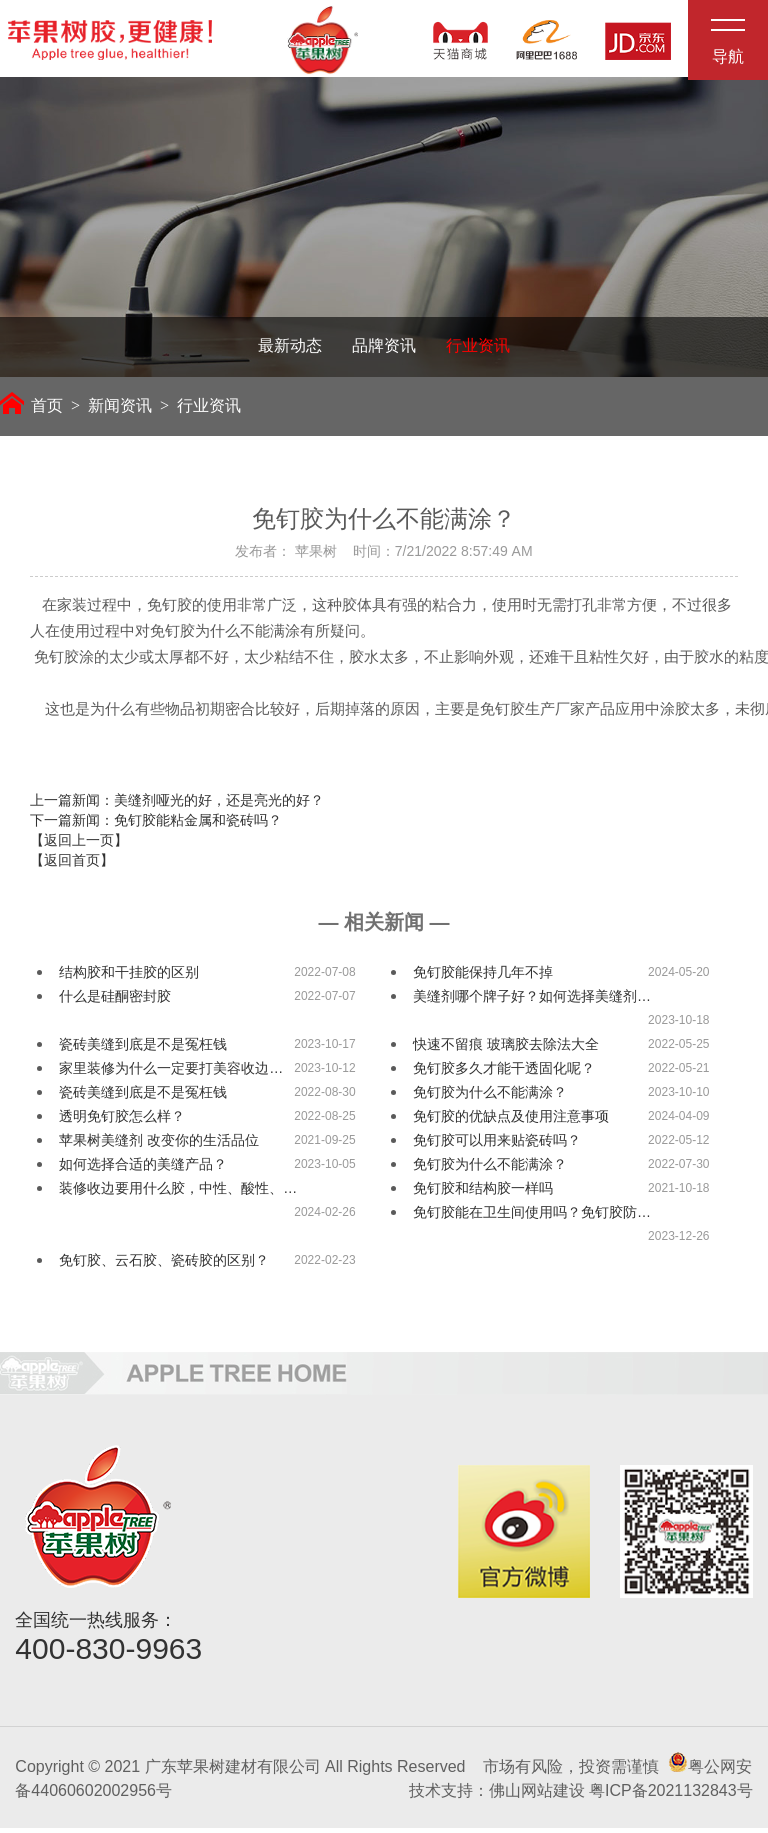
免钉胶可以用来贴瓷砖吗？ (497, 1145)
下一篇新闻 (156, 825)
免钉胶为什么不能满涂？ (490, 1097)
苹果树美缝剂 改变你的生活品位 (159, 1145)
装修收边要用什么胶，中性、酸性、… (178, 1193)
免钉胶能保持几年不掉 (483, 977)
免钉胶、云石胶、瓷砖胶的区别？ (164, 1265)
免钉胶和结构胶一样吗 (483, 1193)
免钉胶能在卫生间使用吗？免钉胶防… (532, 1217)
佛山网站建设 (537, 1795)
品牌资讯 (384, 349)
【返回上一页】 (79, 845)
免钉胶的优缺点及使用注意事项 (511, 1121)
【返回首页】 (72, 865)
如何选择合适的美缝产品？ (143, 1169)
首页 (31, 409)
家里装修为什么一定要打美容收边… (171, 1073)
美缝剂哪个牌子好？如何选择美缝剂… (532, 1001)
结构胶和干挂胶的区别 (129, 977)
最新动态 (290, 349)
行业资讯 (478, 349)
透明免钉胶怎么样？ (122, 1121)
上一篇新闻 (177, 805)
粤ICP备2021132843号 (671, 1795)
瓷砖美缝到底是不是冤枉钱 (143, 1049)
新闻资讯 (120, 409)
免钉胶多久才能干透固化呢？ (504, 1073)
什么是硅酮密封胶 (115, 1001)
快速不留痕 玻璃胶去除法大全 (506, 1049)
